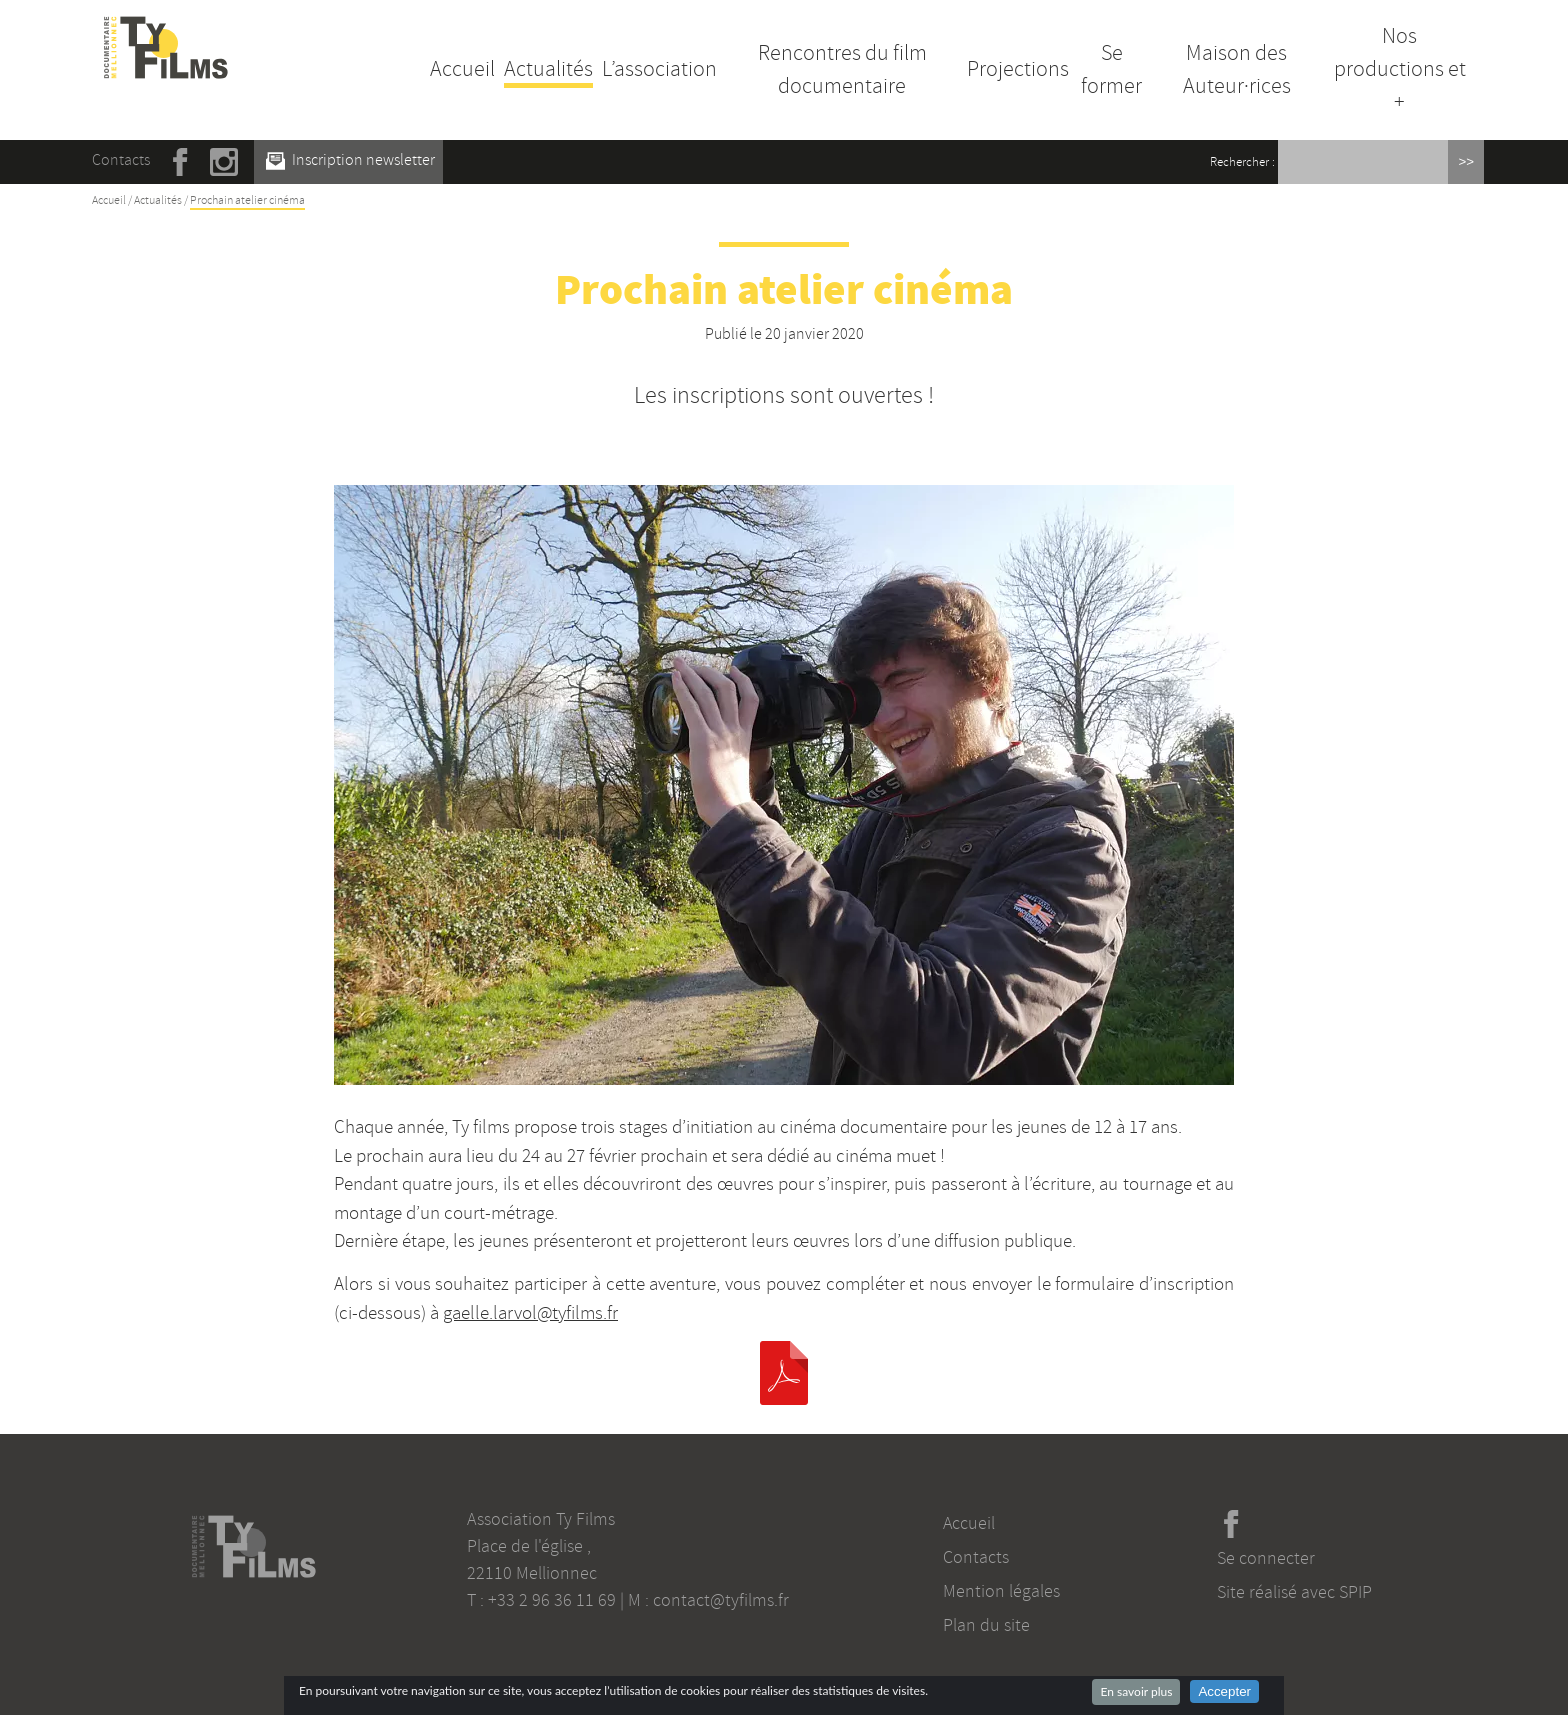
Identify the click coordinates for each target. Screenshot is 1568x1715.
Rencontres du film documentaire (842, 69)
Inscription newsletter (350, 160)
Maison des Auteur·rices (1237, 69)
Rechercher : (1242, 162)
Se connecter (1266, 1558)
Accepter (1224, 1691)
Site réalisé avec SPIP (1294, 1592)
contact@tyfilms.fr (721, 1600)
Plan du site (986, 1625)
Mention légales (1001, 1591)
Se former (1111, 69)
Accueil (462, 69)
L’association (659, 69)
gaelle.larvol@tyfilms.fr (530, 1313)
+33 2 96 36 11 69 (552, 1600)
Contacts (121, 160)
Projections (1018, 69)
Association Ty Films (541, 1519)
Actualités (548, 69)
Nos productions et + (1400, 69)
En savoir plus (1136, 1691)
